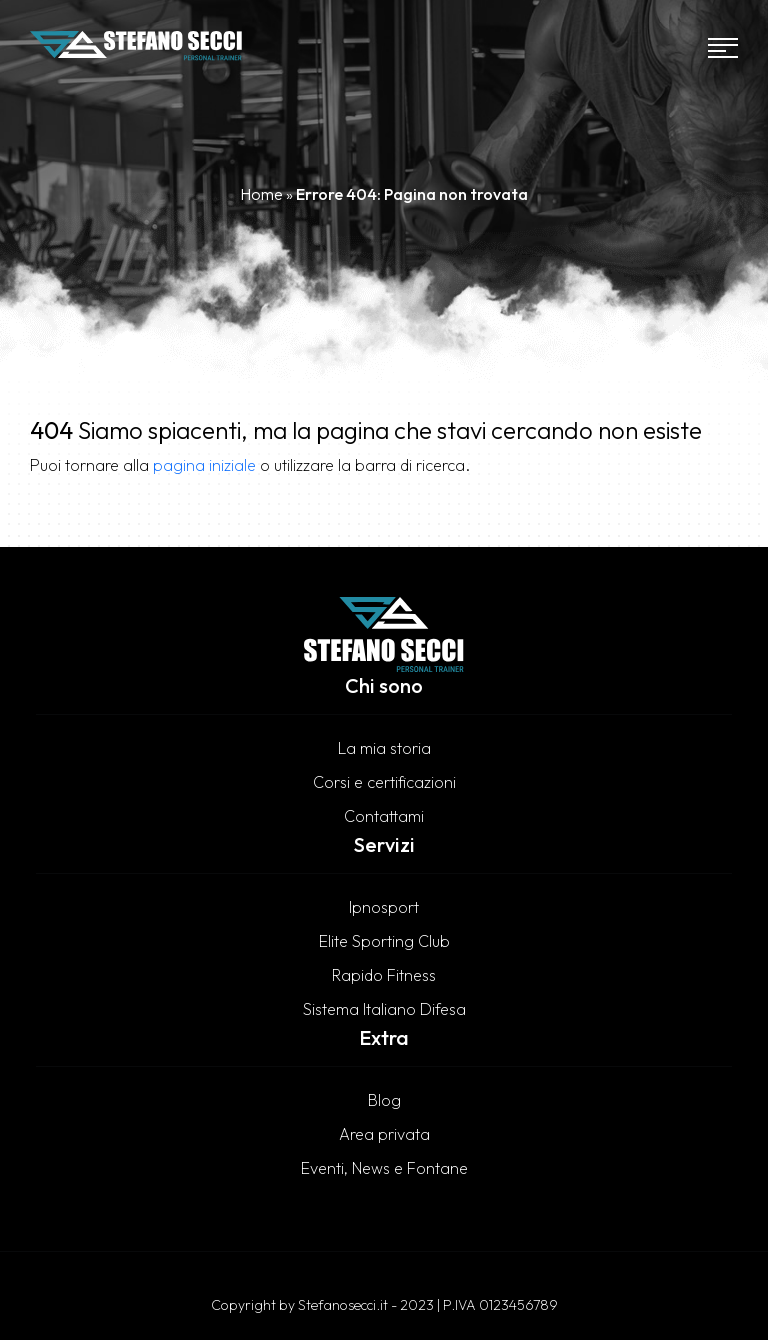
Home (261, 194)
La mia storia (384, 748)
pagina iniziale (204, 465)
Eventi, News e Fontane (384, 1168)
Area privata (384, 1134)
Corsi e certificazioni (384, 782)
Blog (384, 1100)
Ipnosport (384, 907)
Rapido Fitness (384, 975)
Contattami (384, 816)
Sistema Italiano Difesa (384, 1009)
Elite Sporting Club (384, 941)
